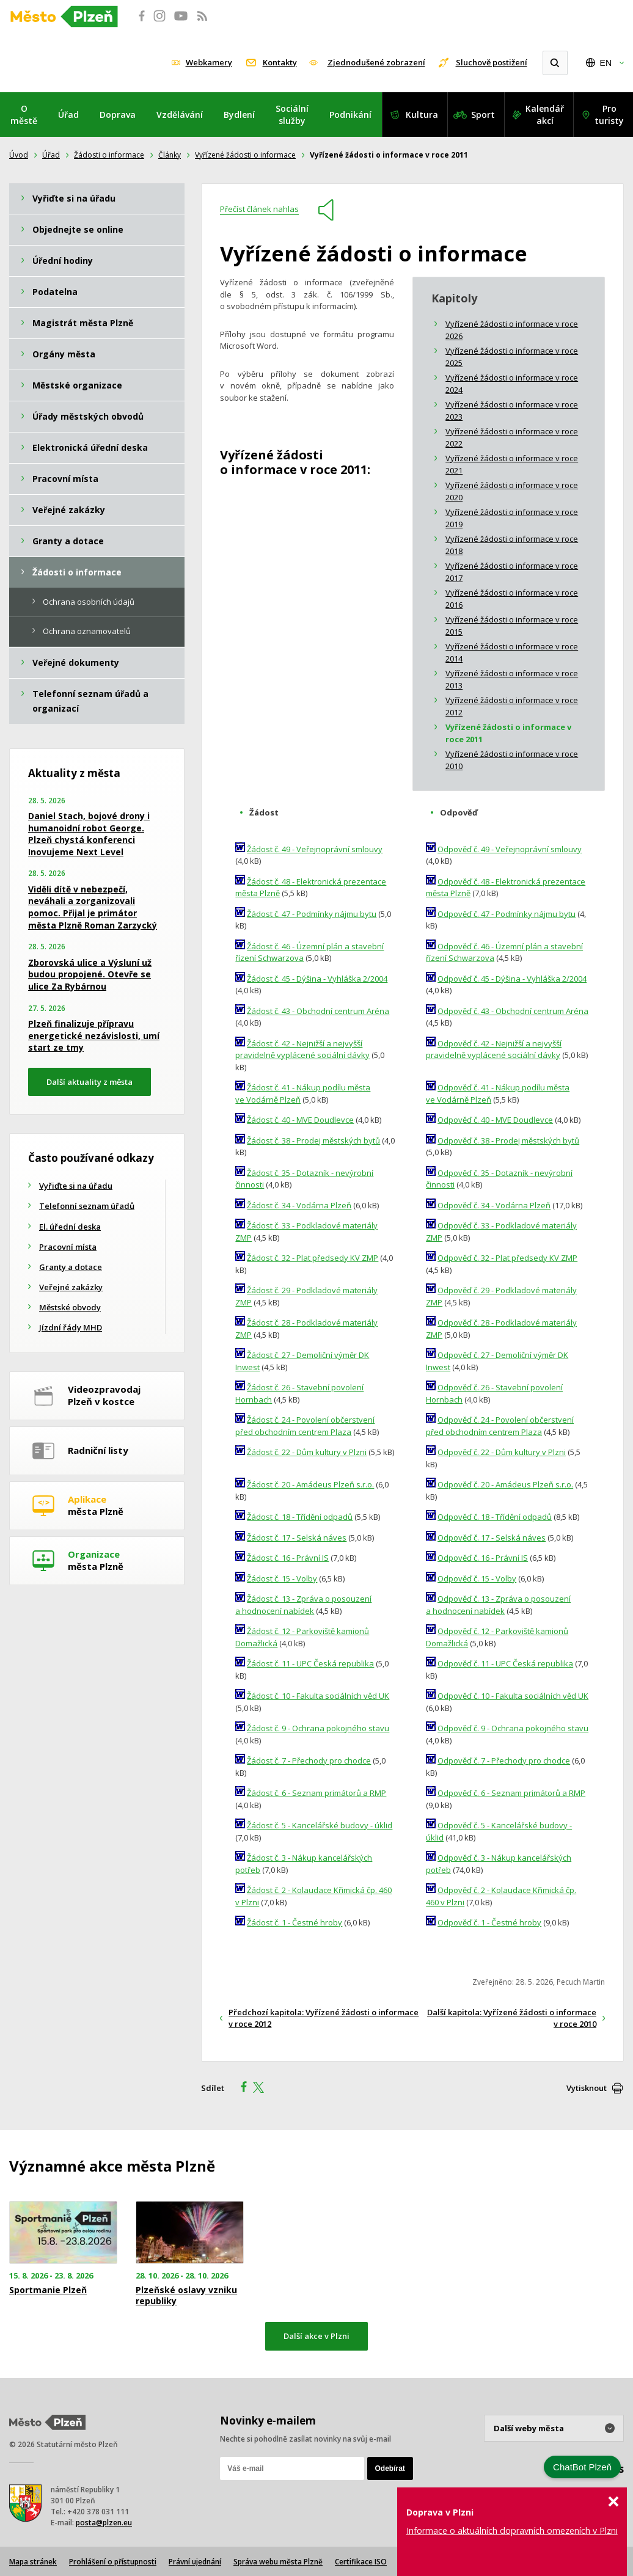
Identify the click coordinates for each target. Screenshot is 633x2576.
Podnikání (350, 114)
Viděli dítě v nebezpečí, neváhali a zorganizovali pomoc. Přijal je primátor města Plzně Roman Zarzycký (92, 907)
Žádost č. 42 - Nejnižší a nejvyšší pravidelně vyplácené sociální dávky (302, 1049)
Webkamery (209, 62)
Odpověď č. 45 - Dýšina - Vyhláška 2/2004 (512, 978)
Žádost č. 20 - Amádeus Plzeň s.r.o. (310, 1484)
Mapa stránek (33, 2561)
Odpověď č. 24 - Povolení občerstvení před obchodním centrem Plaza (500, 1425)
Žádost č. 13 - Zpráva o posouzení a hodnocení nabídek (303, 1604)
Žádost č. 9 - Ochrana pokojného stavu (318, 1728)
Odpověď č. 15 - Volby (476, 1578)
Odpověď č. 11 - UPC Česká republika (505, 1663)
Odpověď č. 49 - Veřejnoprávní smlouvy (509, 849)
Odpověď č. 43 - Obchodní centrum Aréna (512, 1010)
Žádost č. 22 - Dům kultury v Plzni (307, 1452)
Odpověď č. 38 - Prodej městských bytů (508, 1140)
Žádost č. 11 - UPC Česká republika (310, 1663)
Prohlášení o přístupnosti (112, 2561)
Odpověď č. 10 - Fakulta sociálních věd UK (512, 1695)
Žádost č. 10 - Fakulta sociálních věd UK (318, 1695)
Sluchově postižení (491, 62)
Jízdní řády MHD (70, 1327)
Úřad (68, 114)
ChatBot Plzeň (582, 2467)
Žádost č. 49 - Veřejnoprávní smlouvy (314, 849)
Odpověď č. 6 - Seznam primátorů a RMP (511, 1792)
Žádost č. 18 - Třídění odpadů (300, 1516)
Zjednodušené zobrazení (376, 62)
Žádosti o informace (109, 155)
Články (169, 155)
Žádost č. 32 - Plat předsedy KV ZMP (312, 1257)
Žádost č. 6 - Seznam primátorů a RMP (316, 1792)
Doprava (118, 114)
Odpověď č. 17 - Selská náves (491, 1537)
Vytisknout (586, 2087)
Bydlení (239, 114)
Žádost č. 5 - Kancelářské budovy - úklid (319, 1825)
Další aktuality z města (89, 1081)
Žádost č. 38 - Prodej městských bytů (313, 1140)
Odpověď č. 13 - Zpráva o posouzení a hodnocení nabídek (498, 1604)
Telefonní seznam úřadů (86, 1205)
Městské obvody (70, 1307)
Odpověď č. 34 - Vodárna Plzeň (494, 1205)
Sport (483, 114)
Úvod (18, 155)
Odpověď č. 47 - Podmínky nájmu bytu (506, 913)
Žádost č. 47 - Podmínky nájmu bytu (311, 913)
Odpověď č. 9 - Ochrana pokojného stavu (512, 1728)
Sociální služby (292, 114)
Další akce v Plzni (316, 2335)
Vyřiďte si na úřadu (75, 1185)
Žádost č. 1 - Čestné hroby (294, 1922)
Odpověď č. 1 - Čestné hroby (489, 1922)
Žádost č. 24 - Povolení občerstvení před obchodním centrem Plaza (305, 1425)
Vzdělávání (179, 114)
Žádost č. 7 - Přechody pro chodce (309, 1760)
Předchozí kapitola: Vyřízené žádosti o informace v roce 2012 (324, 2018)
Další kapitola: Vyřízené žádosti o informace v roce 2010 (511, 2018)
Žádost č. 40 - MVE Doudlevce (300, 1119)
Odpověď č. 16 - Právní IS (482, 1557)
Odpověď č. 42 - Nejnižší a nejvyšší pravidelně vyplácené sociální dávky (494, 1049)
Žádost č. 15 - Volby (282, 1578)
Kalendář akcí (544, 114)
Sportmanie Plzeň (48, 2290)
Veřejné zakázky (71, 1287)
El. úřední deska (70, 1226)
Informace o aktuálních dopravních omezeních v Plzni (512, 2530)
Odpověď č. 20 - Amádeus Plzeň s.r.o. (505, 1484)
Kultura (422, 114)
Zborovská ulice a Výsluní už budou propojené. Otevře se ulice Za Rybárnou (90, 974)
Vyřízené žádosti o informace (245, 155)
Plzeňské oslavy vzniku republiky (186, 2296)
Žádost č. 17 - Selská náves (296, 1537)
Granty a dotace (70, 1266)
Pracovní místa (68, 1246)
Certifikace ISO (361, 2561)
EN (606, 63)
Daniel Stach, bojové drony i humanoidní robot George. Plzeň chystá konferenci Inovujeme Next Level (89, 834)
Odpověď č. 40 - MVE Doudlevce (495, 1119)
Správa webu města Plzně (278, 2561)
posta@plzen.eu (104, 2522)
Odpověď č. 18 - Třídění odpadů (494, 1516)
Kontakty (280, 62)
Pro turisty (609, 114)
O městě (23, 114)
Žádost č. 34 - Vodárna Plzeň (299, 1205)
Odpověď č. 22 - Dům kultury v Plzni (501, 1452)
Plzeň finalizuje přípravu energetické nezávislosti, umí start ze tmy (93, 1035)
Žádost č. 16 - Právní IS (288, 1557)
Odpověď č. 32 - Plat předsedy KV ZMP (507, 1257)
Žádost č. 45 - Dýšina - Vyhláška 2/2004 (317, 978)
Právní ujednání (195, 2561)
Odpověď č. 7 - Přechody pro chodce (503, 1760)
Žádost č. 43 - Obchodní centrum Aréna (318, 1010)
